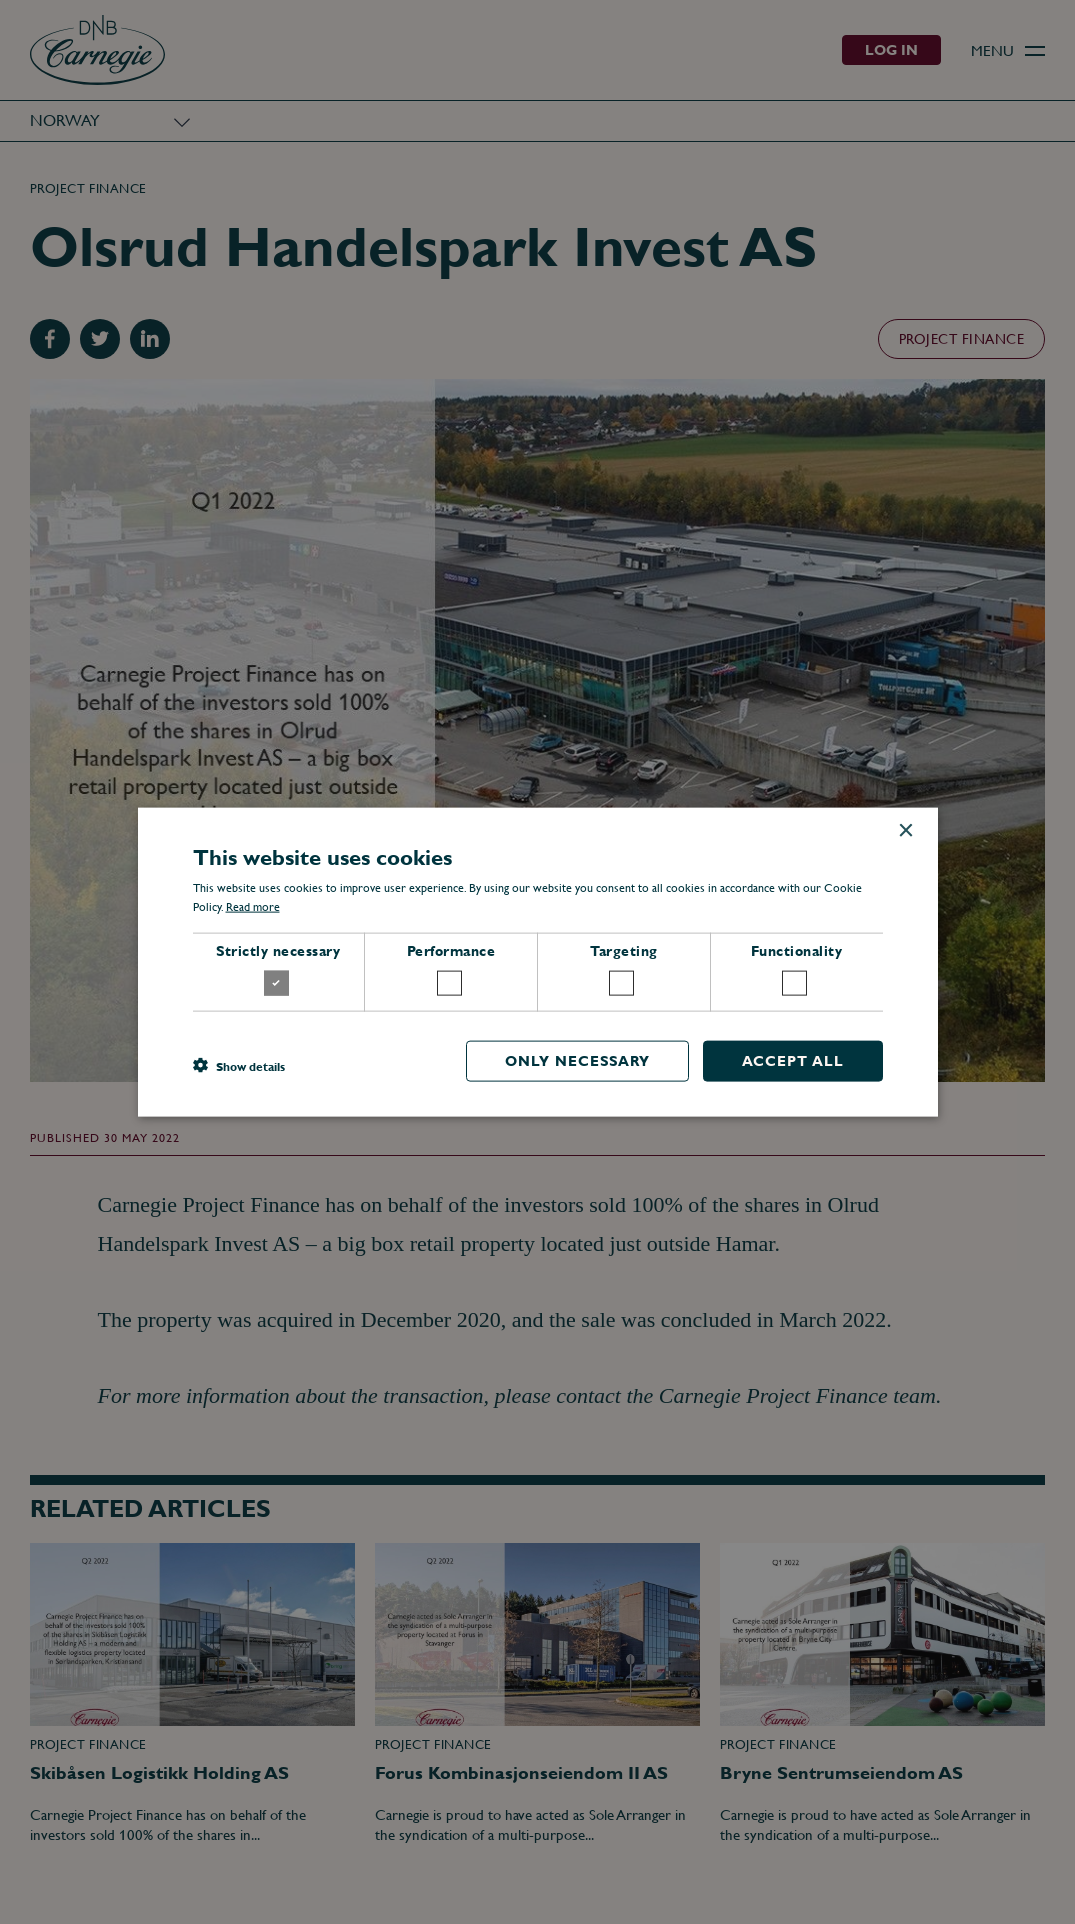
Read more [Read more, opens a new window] (253, 907)
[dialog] (537, 962)
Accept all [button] (793, 1060)
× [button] (905, 831)
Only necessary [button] (577, 1060)
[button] (239, 1066)
